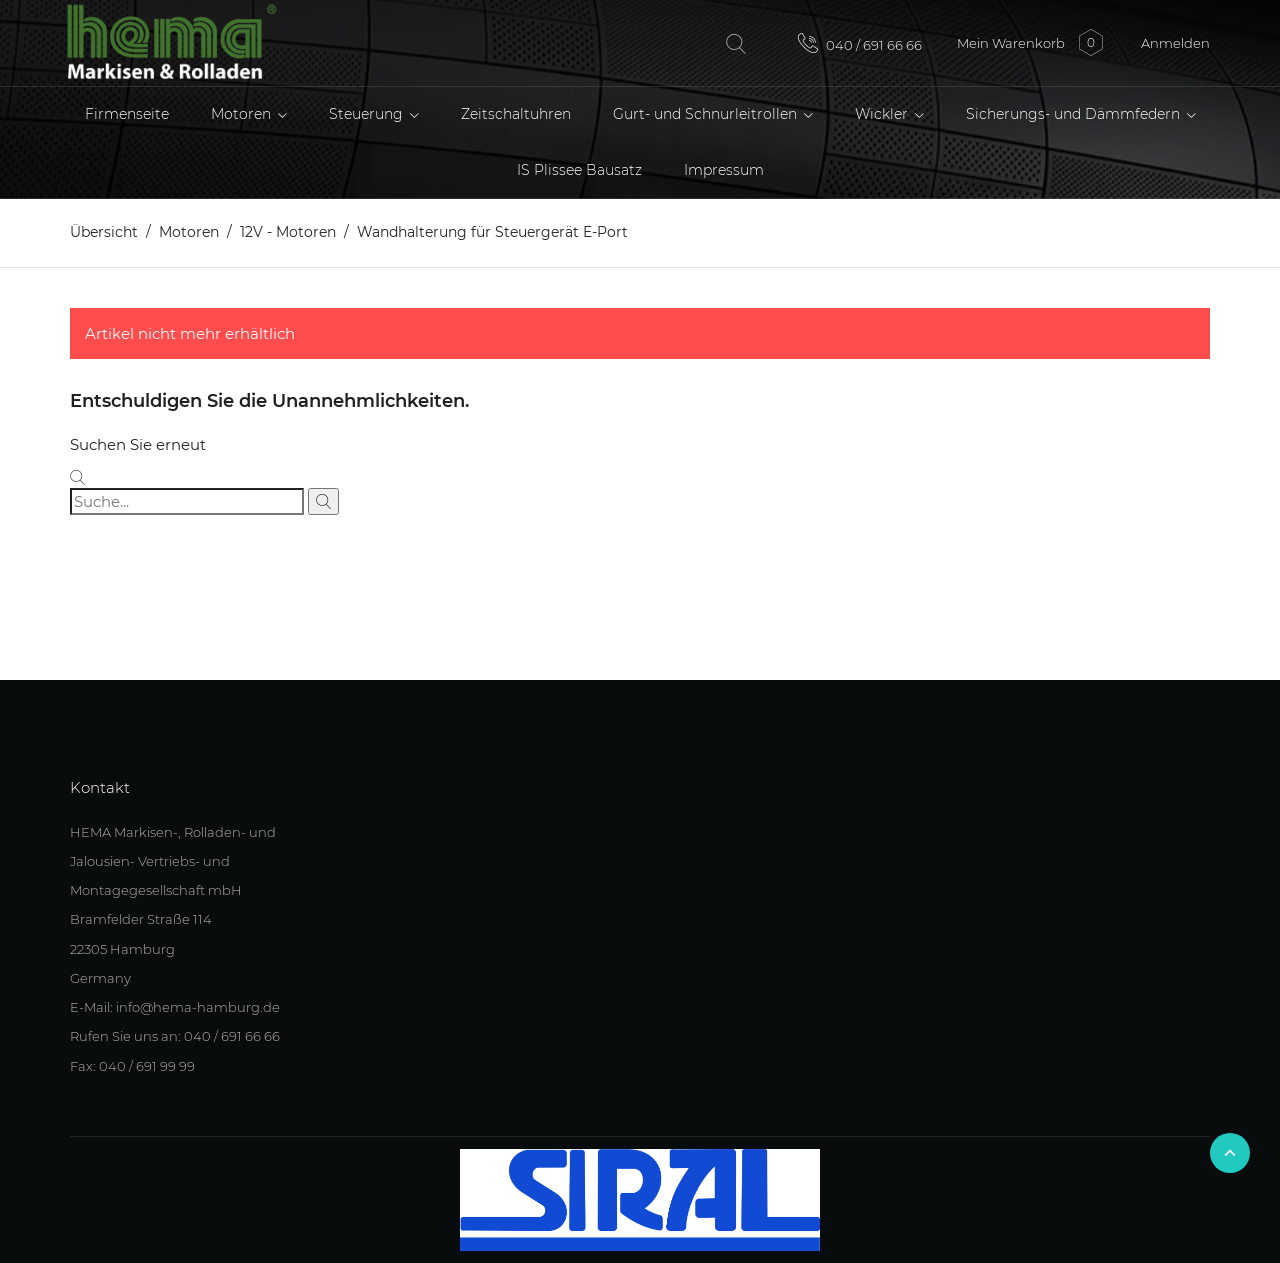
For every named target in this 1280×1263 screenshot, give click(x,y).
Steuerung (368, 114)
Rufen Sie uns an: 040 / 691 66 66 (175, 1036)
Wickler (883, 114)
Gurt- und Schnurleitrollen (707, 114)
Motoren (243, 114)
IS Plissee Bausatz (579, 170)
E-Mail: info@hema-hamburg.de (175, 1007)
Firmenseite (127, 114)
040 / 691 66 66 (860, 43)
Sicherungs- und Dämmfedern (1075, 114)
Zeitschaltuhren (516, 114)
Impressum (724, 170)
